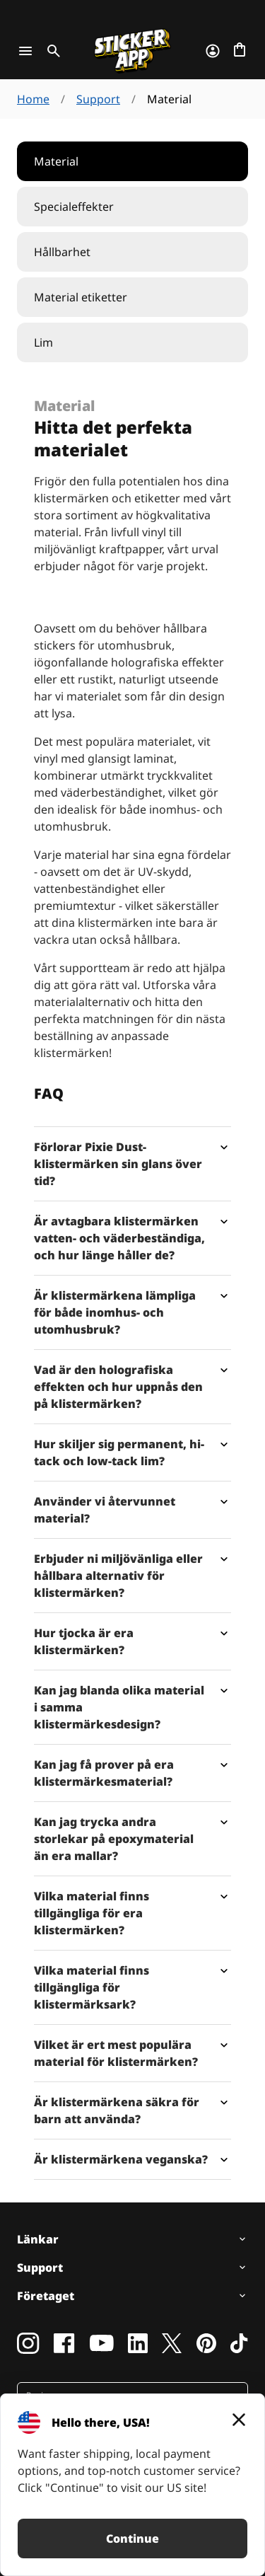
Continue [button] (132, 2538)
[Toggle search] (50, 50)
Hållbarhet (62, 252)
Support (98, 99)
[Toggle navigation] (25, 50)
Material (56, 161)
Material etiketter (80, 297)
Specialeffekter (74, 206)
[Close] (239, 2419)
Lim (43, 342)
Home (33, 99)
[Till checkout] (239, 51)
